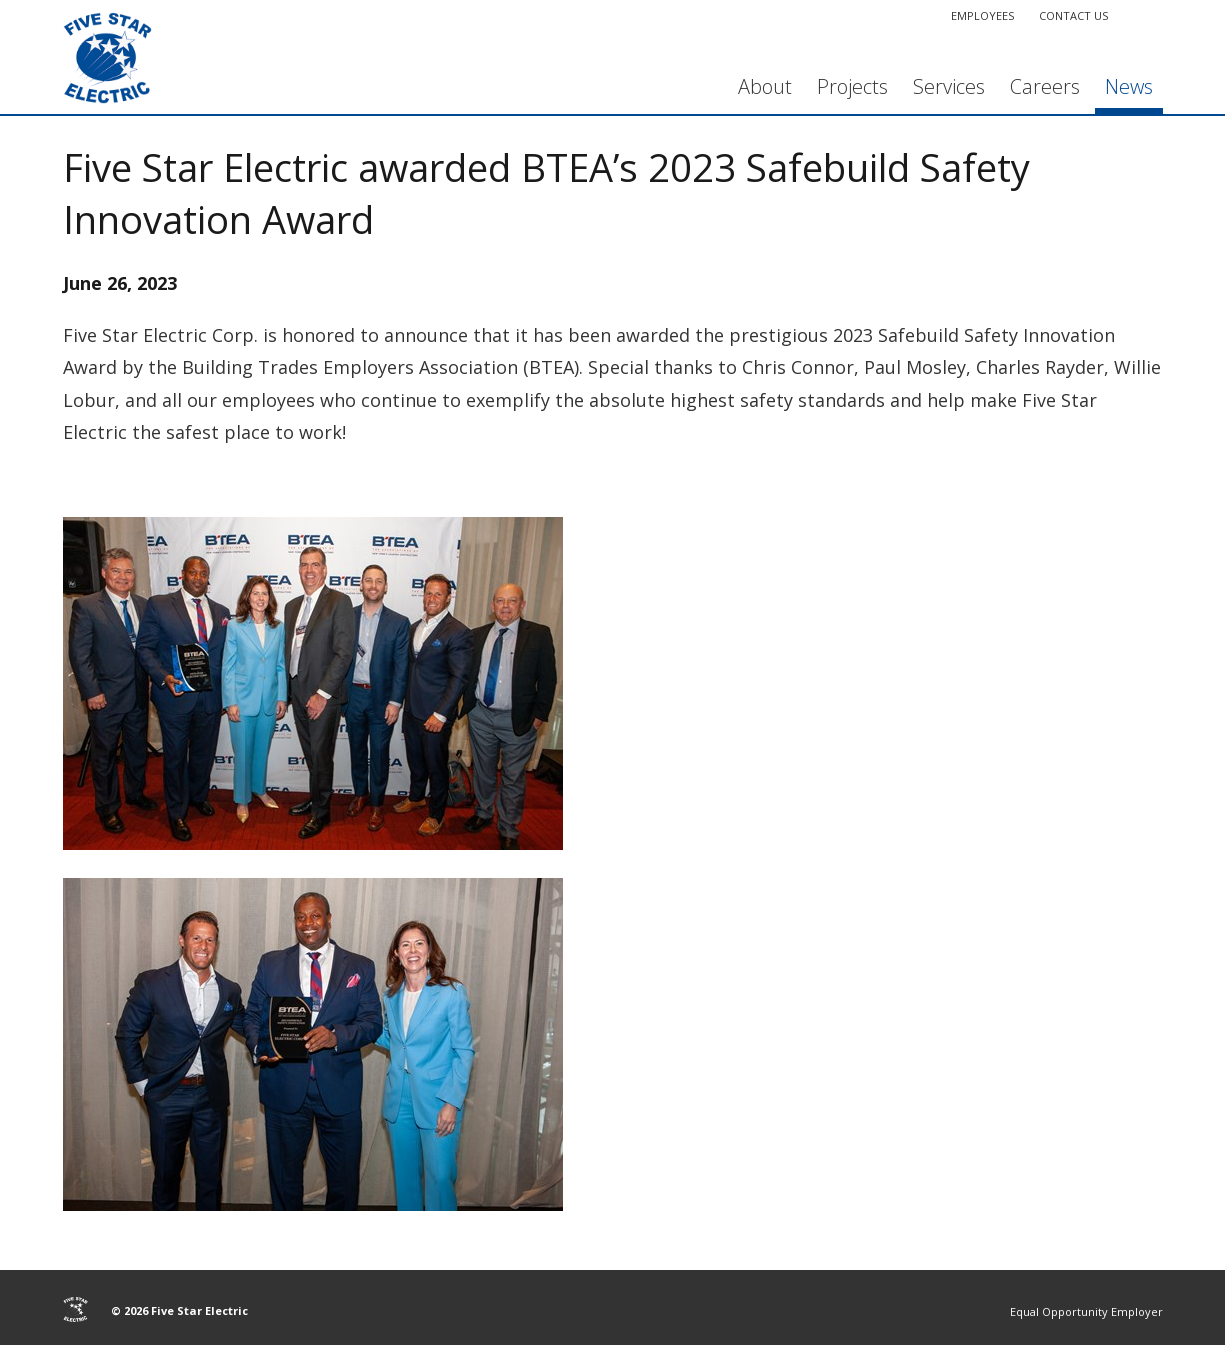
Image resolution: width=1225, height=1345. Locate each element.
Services (949, 86)
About (765, 86)
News (1129, 86)
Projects (852, 86)
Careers (1045, 86)
